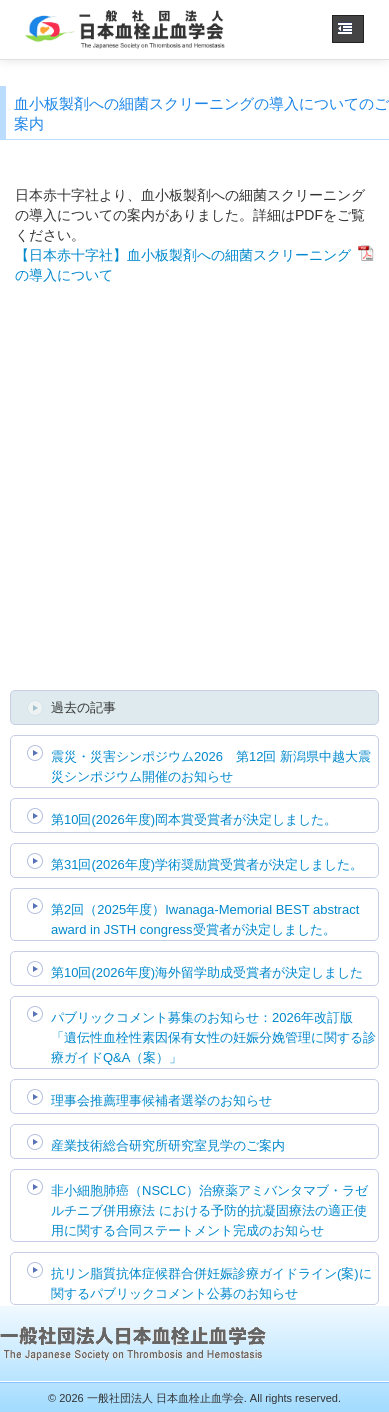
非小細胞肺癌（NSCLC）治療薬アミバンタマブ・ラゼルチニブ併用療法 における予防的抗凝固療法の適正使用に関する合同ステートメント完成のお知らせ (209, 1210)
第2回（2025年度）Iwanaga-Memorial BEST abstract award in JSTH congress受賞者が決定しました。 (205, 919)
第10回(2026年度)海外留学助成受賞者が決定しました (207, 972)
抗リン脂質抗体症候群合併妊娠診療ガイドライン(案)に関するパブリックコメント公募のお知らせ (211, 1283)
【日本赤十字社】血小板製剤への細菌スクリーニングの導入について (183, 265)
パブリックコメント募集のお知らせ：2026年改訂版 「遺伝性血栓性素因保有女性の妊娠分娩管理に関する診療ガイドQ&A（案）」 (213, 1037)
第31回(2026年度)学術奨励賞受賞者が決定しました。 (207, 864)
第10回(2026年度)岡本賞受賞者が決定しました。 (194, 819)
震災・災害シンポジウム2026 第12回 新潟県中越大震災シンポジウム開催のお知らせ (211, 766)
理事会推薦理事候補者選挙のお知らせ (161, 1100)
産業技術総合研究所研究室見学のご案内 (168, 1145)
